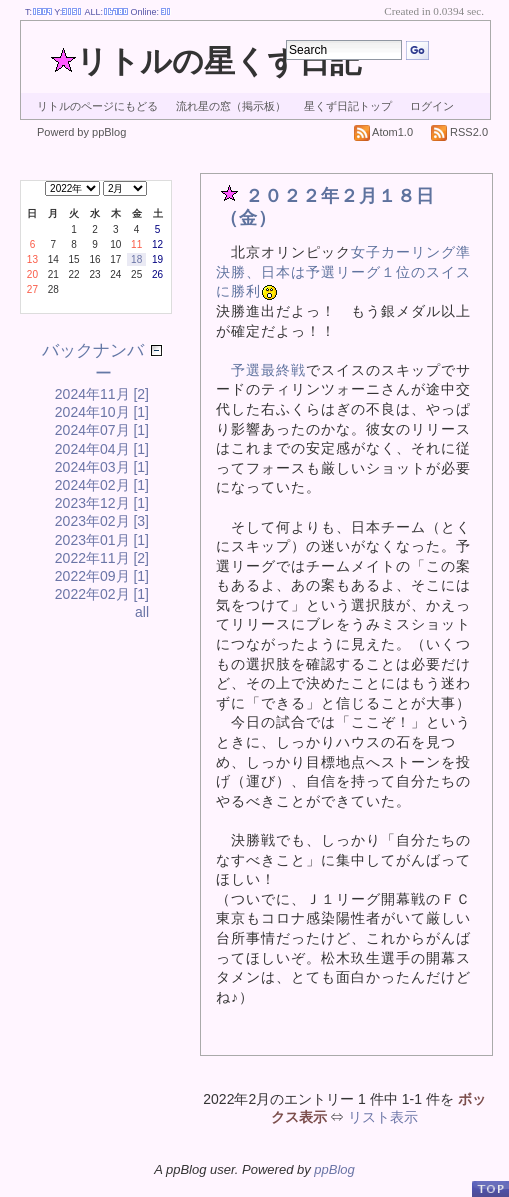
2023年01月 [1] (102, 540)
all (142, 612)
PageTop (490, 1188)
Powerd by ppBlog (81, 132)
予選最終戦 (268, 370)
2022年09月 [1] (102, 576)
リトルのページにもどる (97, 106)
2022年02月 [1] (102, 594)
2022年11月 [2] (102, 558)
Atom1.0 (383, 132)
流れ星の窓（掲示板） (231, 106)
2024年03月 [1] (102, 467)
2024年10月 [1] (102, 412)
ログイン (432, 106)
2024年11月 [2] (102, 394)
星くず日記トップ (348, 106)
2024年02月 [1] (102, 485)
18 (136, 259)
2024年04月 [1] (102, 449)
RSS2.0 (459, 132)
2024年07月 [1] (102, 430)
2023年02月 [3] (102, 521)
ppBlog (334, 1169)
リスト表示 (383, 1117)
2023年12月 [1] (102, 503)
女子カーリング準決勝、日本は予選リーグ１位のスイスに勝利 (343, 271)
